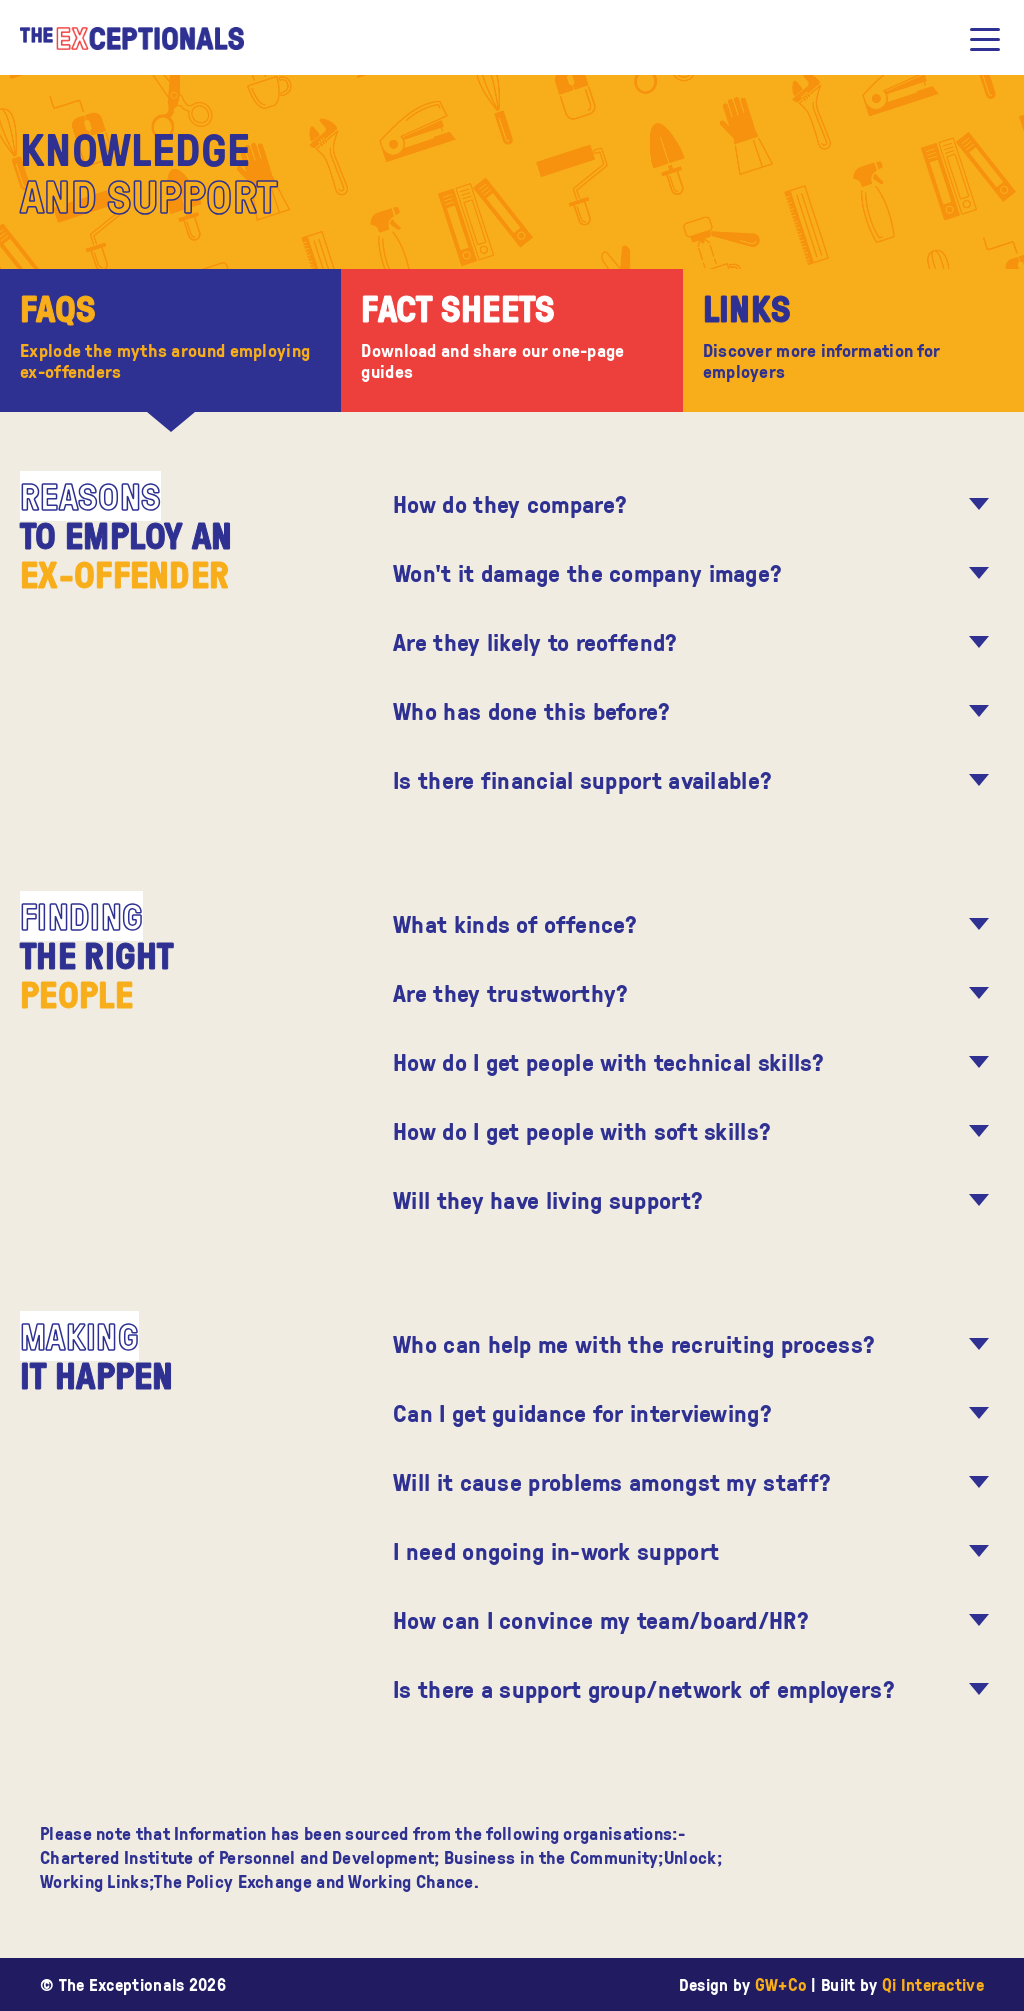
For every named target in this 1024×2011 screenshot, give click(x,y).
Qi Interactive (933, 1984)
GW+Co (781, 1984)
